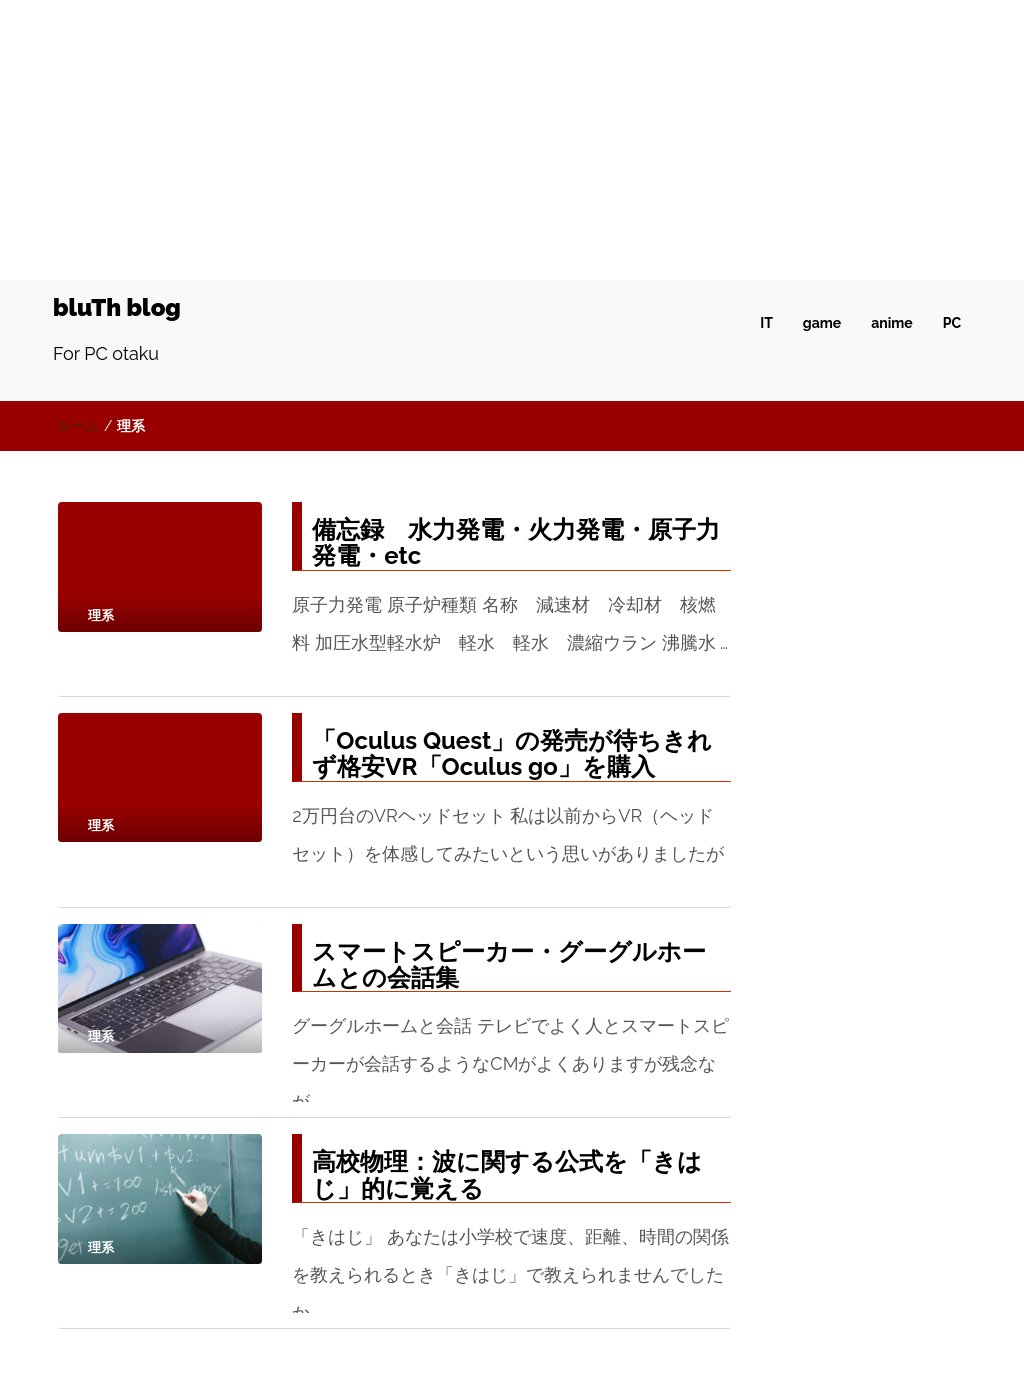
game (822, 323)
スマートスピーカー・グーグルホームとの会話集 (509, 964)
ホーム (78, 426)
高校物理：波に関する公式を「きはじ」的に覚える (507, 1174)
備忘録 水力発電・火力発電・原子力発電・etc (516, 542)
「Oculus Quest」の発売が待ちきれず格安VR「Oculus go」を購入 (512, 753)
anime (891, 323)
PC (952, 323)
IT (766, 323)
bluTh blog (117, 307)
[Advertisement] (512, 140)
